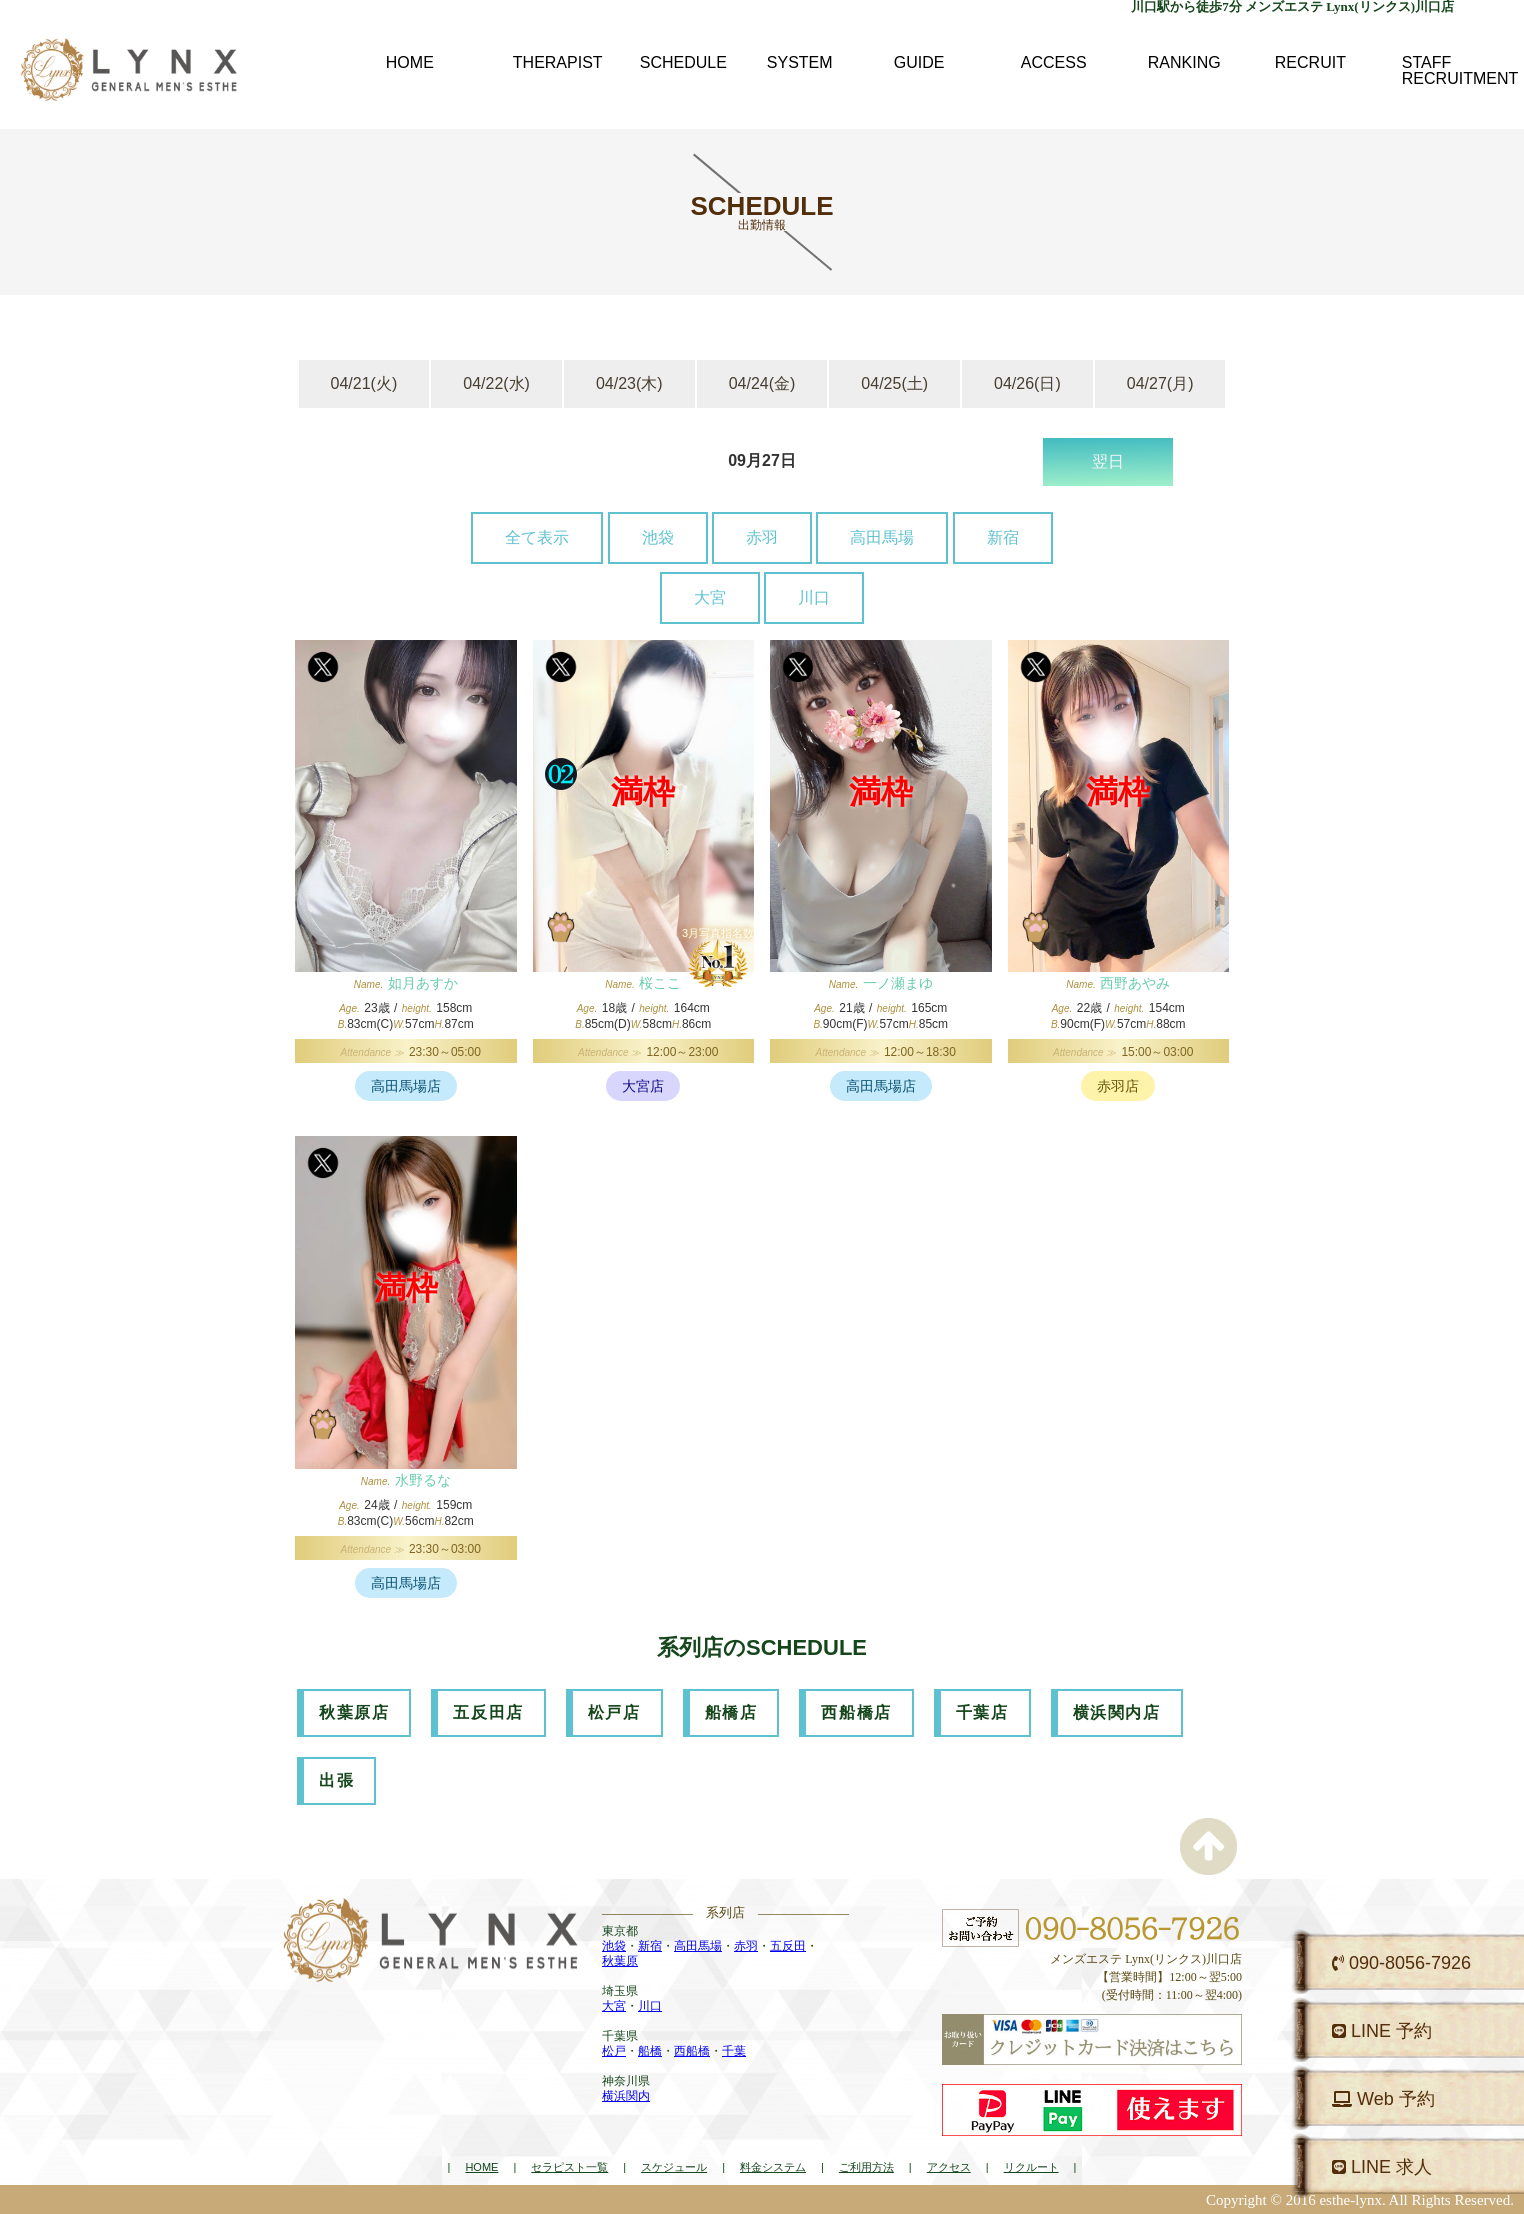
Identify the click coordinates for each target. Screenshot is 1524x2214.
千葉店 (982, 1712)
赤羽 (762, 537)
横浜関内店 (1117, 1712)
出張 (336, 1780)
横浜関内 (626, 2096)
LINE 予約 (1382, 2031)
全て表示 (537, 537)
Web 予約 (1383, 2099)
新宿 (1003, 537)
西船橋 (692, 2051)
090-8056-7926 (1401, 1963)
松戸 (614, 2051)
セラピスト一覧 (569, 2167)
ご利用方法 (866, 2167)
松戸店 (614, 1712)
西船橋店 (856, 1712)
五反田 (788, 1946)
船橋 (650, 2051)
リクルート (1031, 2167)
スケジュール (674, 2167)
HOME (481, 2167)
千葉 (734, 2051)
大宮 (710, 597)
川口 (814, 597)
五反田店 (488, 1712)
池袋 (658, 537)
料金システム (773, 2167)
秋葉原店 (354, 1712)
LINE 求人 (1382, 2167)
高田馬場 (882, 537)
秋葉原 (620, 1961)
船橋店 (731, 1712)
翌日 (1108, 461)
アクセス (949, 2167)
